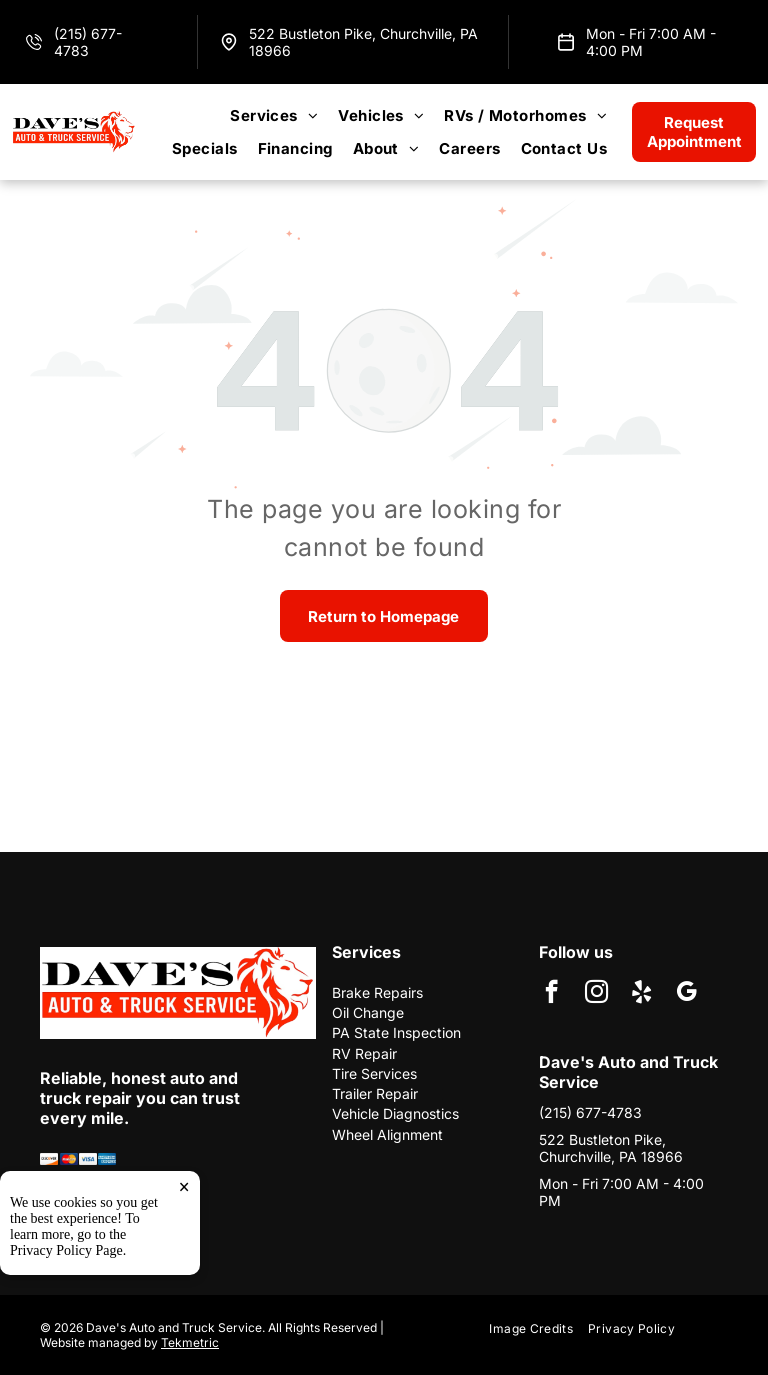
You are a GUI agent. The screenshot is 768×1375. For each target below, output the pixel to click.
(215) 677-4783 (88, 42)
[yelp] (641, 994)
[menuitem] (274, 115)
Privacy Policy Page (66, 1331)
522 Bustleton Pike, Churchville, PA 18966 (611, 1148)
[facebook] (551, 994)
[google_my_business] (686, 994)
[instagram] (596, 994)
